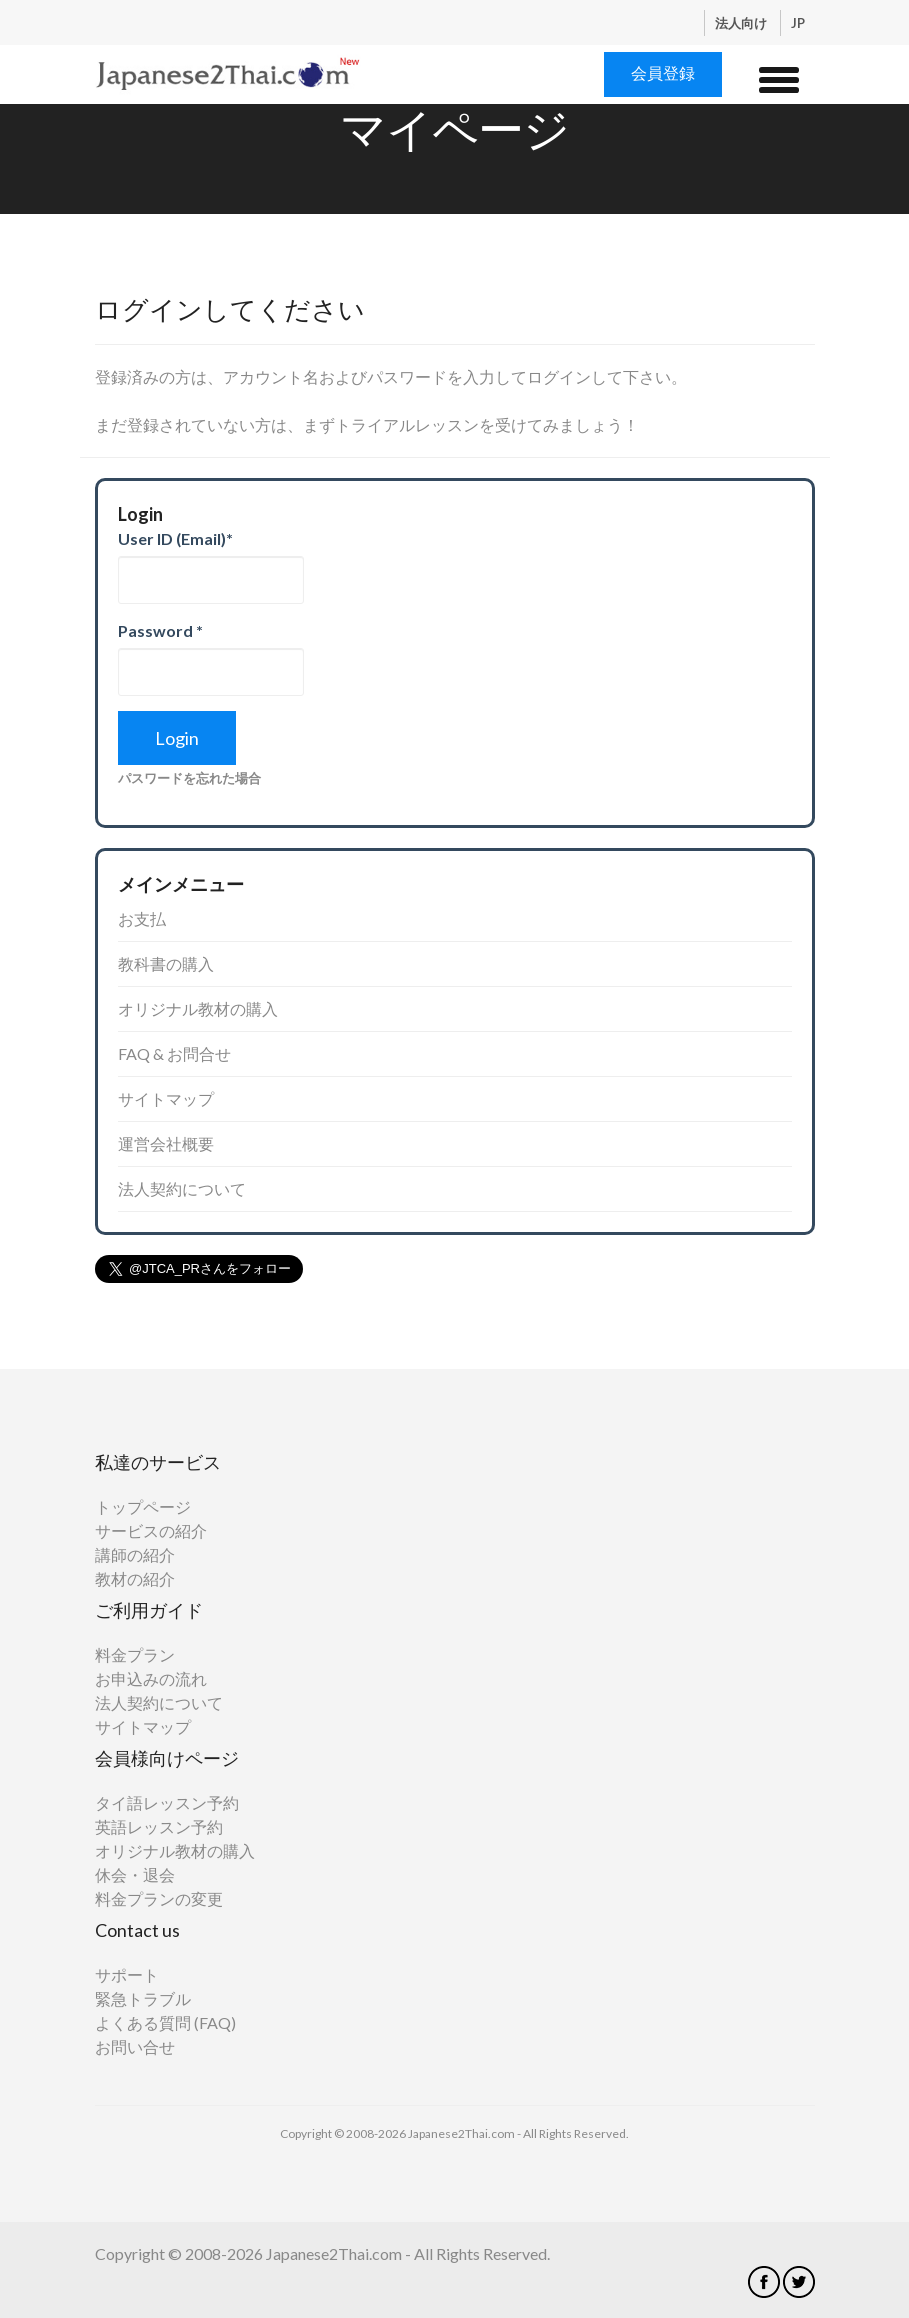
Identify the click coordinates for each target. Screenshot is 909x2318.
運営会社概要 (166, 1143)
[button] (779, 77)
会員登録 (663, 72)
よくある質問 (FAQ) (165, 2022)
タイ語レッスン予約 (167, 1802)
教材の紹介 (135, 1578)
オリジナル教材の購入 (198, 1008)
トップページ (143, 1506)
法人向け (742, 23)
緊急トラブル (143, 1998)
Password (160, 630)
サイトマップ (166, 1098)
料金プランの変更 (159, 1898)
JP (798, 23)
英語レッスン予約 (159, 1826)
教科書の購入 (166, 963)
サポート (127, 1974)
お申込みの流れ (151, 1678)
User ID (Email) (175, 538)
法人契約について (182, 1188)
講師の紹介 (135, 1554)
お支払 (142, 918)
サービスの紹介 (151, 1530)
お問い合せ (135, 2046)
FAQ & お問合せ (174, 1053)
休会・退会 (135, 1874)
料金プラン (135, 1654)
